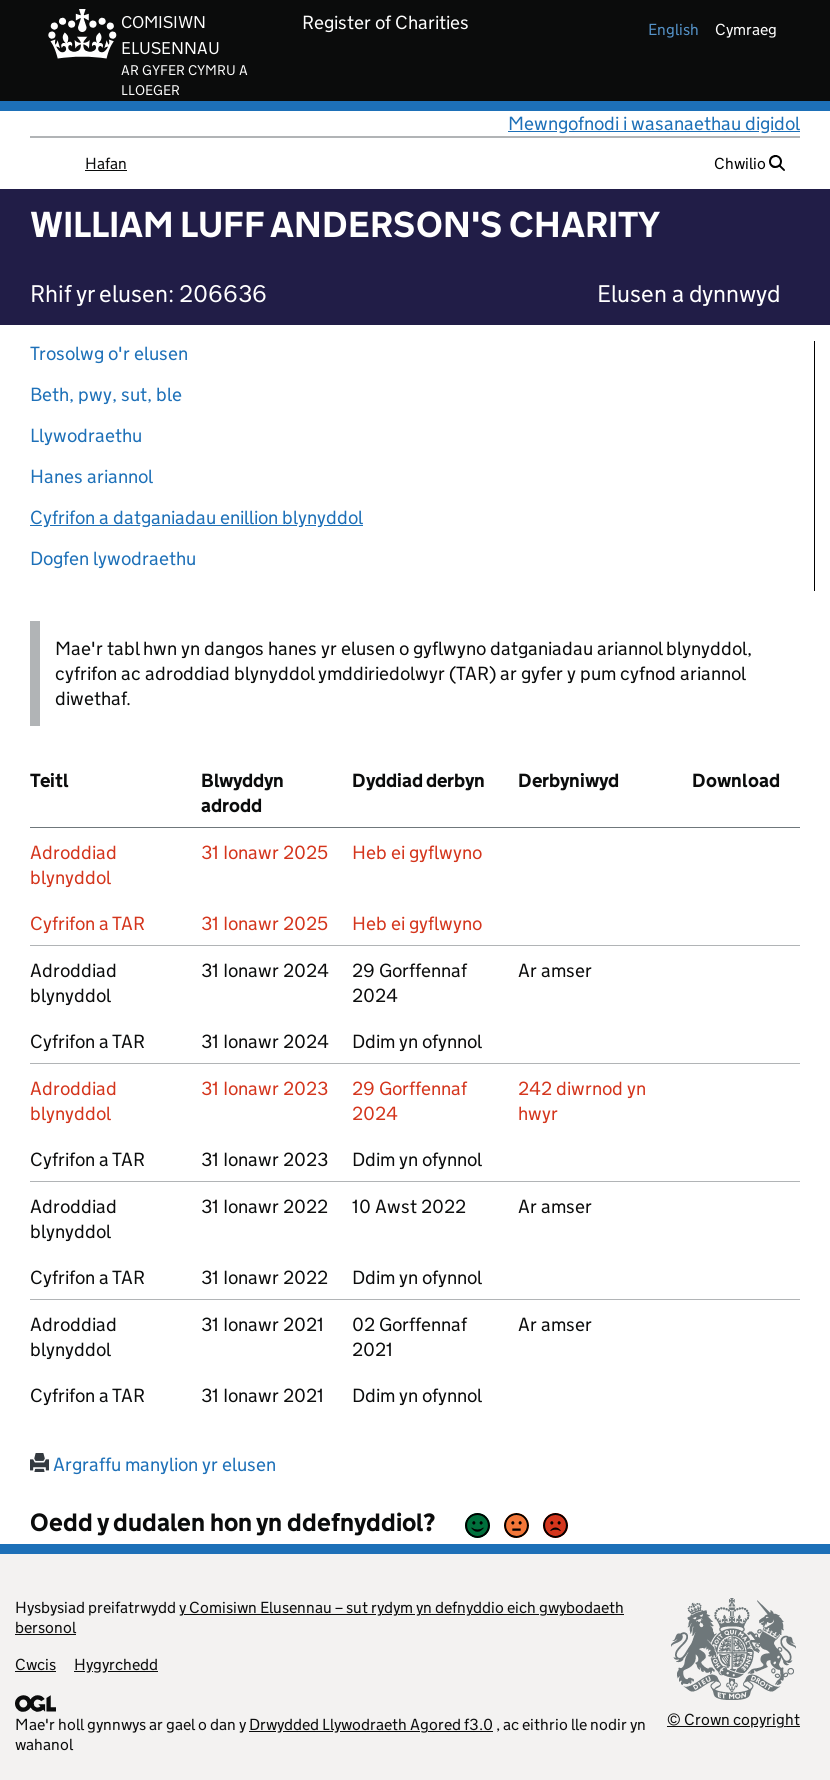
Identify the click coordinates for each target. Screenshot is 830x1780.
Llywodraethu (86, 435)
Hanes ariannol (91, 476)
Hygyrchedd (116, 1664)
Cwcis (35, 1664)
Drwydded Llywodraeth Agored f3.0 (371, 1724)
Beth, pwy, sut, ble (106, 394)
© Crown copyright (733, 1719)
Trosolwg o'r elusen (109, 353)
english (673, 29)
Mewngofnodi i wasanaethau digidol (654, 123)
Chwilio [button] (749, 163)
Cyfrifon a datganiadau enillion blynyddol (196, 517)
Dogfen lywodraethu (113, 558)
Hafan (106, 163)
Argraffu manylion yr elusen (153, 1464)
